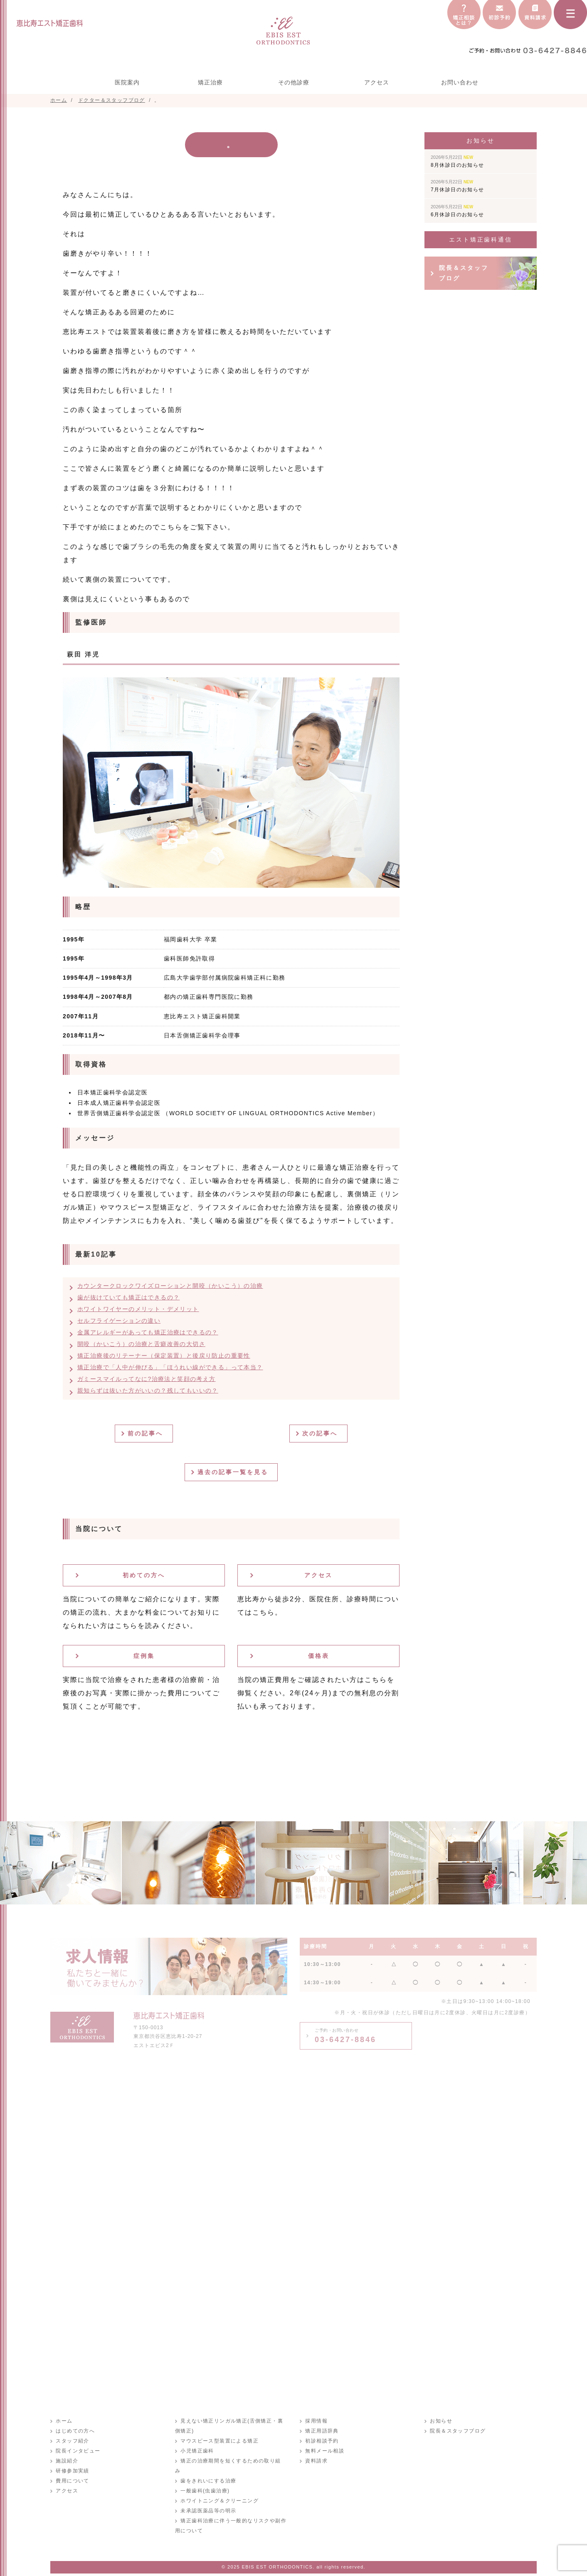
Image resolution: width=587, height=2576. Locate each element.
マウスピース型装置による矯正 (219, 2441)
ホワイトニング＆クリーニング (219, 2491)
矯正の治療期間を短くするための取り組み (233, 2461)
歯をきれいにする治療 (208, 2471)
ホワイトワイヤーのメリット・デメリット (138, 1309)
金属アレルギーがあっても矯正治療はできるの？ (147, 1332)
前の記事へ (147, 1433)
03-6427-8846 (345, 2036)
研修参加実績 (72, 2471)
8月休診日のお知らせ (457, 161)
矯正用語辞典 (321, 2431)
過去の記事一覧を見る (234, 1472)
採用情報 (316, 2421)
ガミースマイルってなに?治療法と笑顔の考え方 (146, 1379)
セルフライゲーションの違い (118, 1320)
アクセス (376, 82)
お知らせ (440, 2421)
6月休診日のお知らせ (457, 210)
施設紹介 (66, 2461)
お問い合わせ (459, 82)
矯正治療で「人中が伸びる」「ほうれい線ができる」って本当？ (170, 1367)
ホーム (63, 2421)
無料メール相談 (324, 2451)
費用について (72, 2481)
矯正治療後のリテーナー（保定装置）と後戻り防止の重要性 (163, 1355)
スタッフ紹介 (72, 2441)
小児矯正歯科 (196, 2451)
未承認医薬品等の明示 (208, 2501)
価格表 (318, 1655)
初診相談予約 (321, 2441)
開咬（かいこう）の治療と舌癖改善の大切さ (141, 1344)
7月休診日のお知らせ (457, 186)
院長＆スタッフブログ (463, 273)
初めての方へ (144, 1575)
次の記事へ (321, 1433)
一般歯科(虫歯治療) (204, 2481)
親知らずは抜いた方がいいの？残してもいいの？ (147, 1390)
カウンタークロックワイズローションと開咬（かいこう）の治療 (170, 1285)
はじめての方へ (74, 2431)
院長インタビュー (77, 2451)
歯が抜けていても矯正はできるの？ (128, 1297)
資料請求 (316, 2461)
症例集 (144, 1655)
